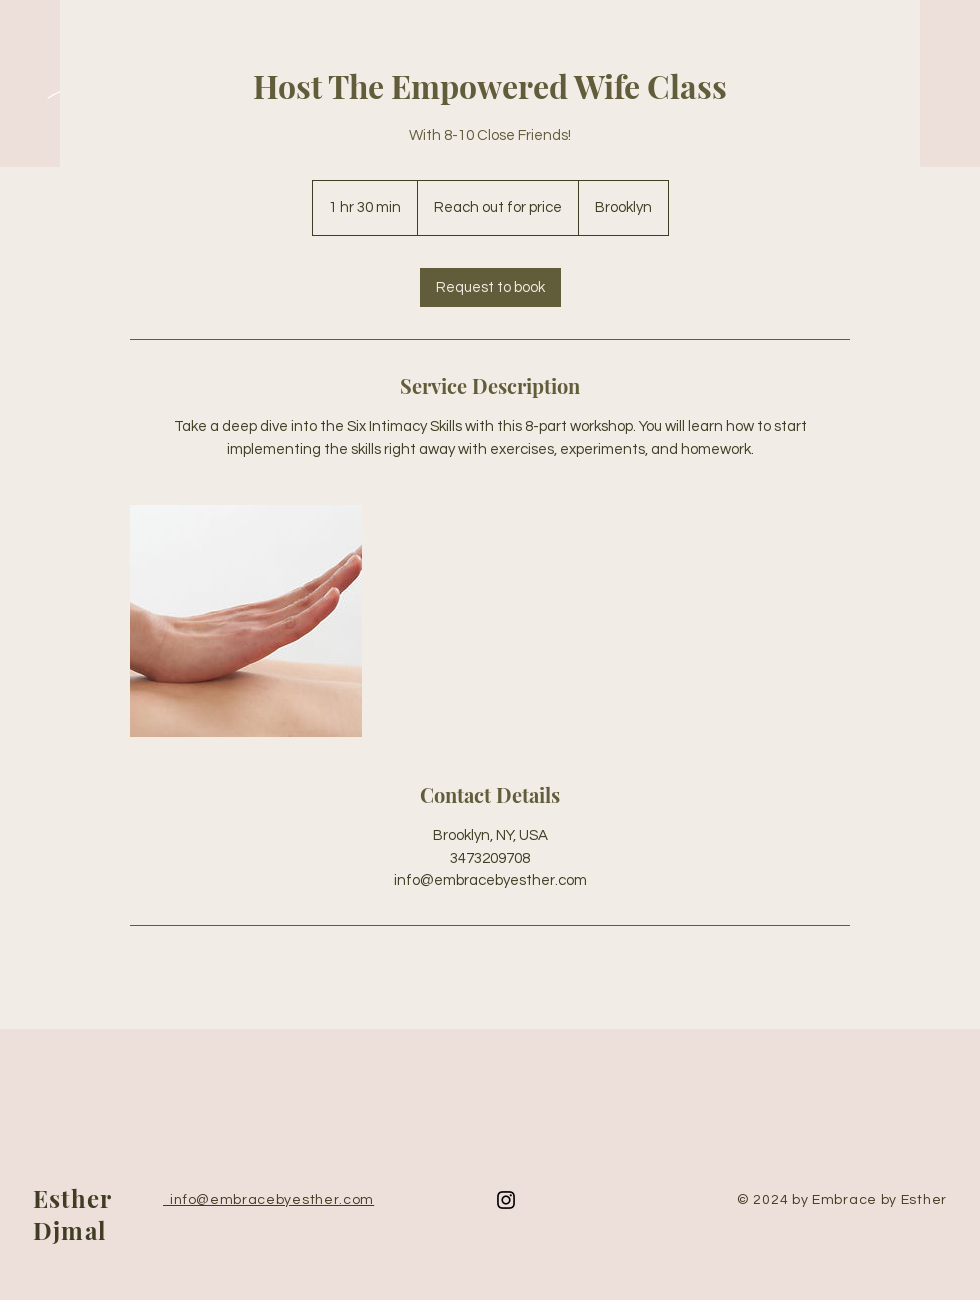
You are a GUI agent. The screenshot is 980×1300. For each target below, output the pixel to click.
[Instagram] (506, 1200)
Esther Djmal (72, 1214)
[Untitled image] (246, 621)
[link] (490, 287)
